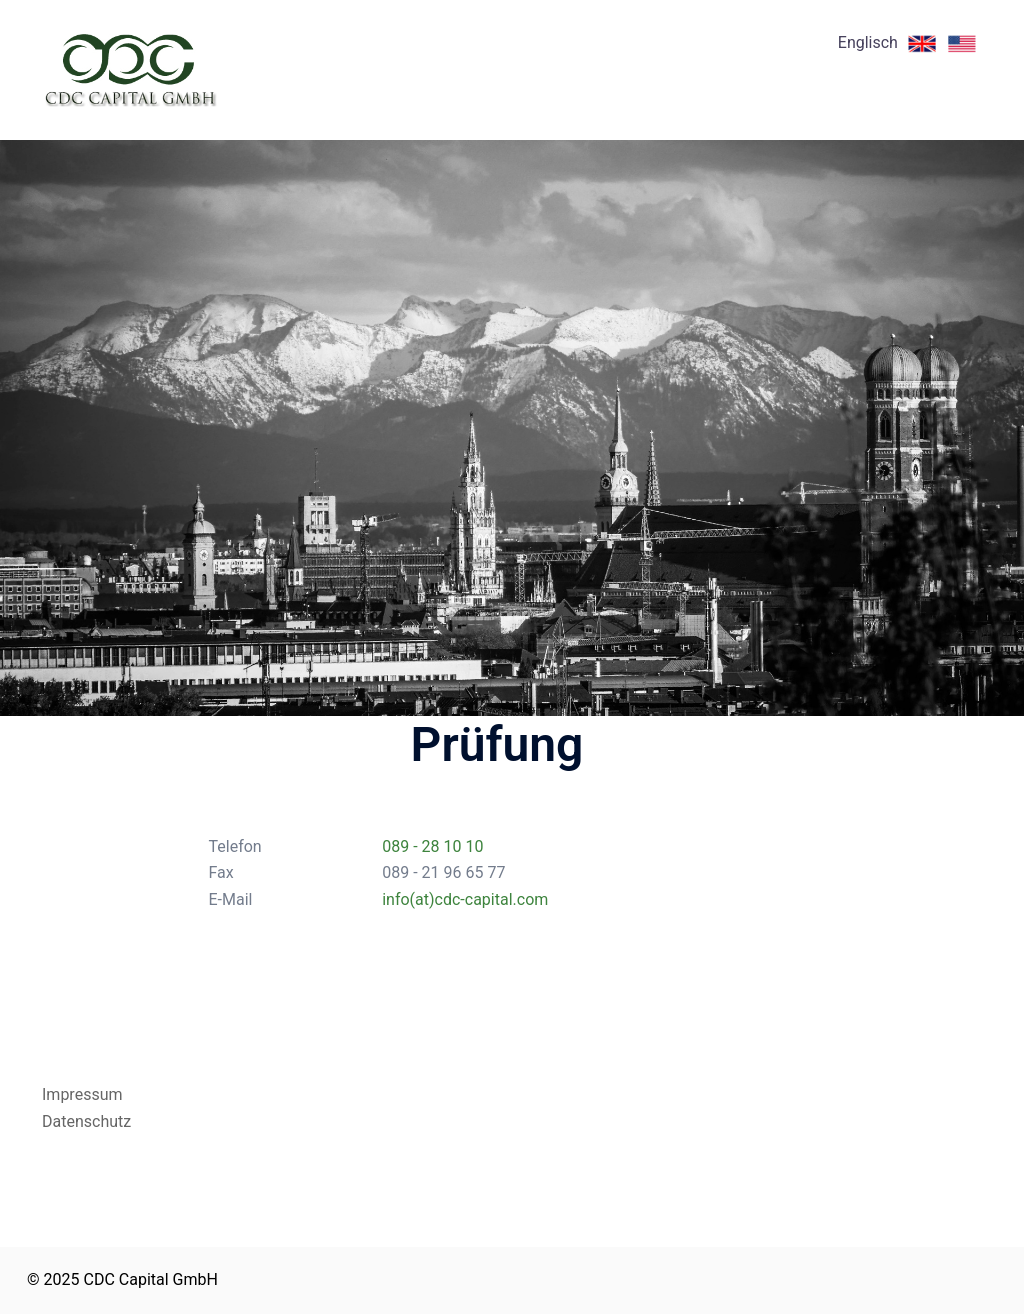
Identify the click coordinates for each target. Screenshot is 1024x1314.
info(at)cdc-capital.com (465, 899)
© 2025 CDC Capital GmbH (122, 1279)
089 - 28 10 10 (432, 846)
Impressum (82, 1094)
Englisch (910, 42)
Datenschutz (86, 1121)
